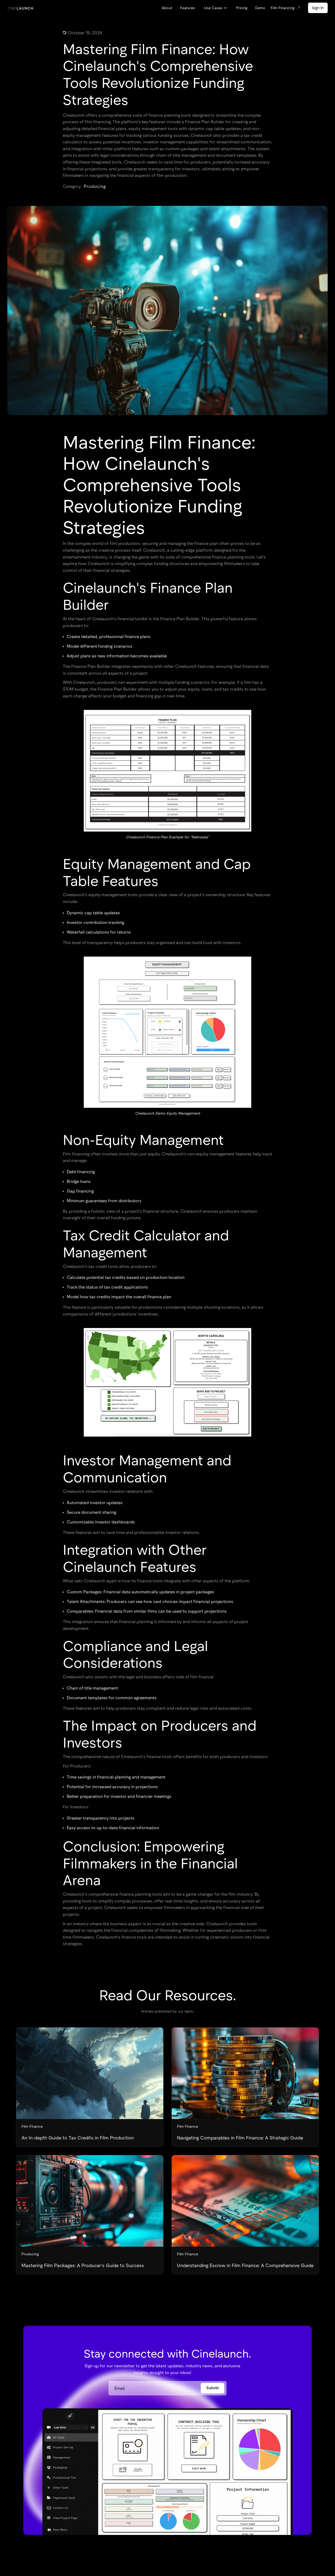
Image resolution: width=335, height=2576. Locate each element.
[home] (20, 8)
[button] (215, 8)
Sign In (318, 7)
